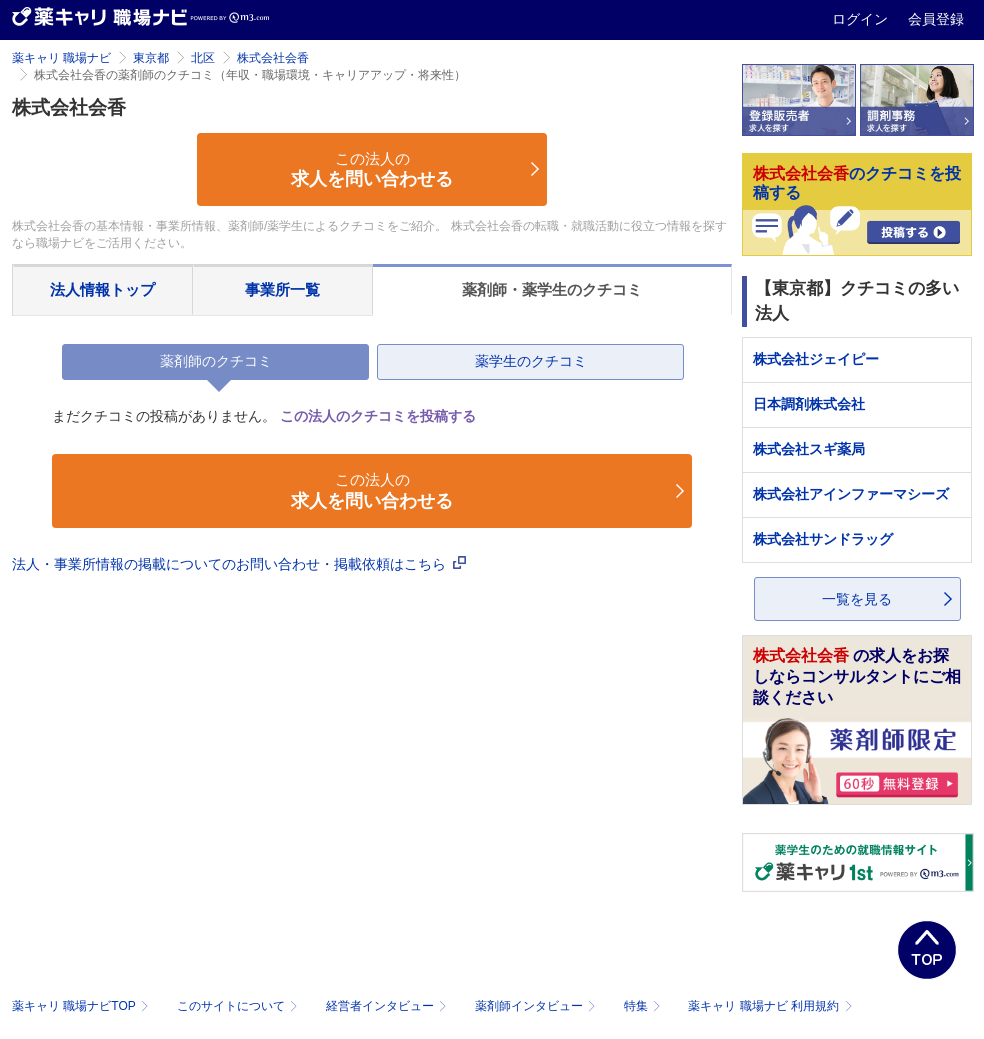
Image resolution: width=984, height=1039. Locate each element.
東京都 (151, 58)
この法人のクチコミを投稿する (378, 416)
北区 (203, 58)
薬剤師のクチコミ (216, 361)
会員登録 (936, 19)
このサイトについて (239, 1006)
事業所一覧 (282, 289)
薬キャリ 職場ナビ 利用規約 (770, 1006)
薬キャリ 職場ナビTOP (82, 1006)
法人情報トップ (102, 289)
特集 (644, 1006)
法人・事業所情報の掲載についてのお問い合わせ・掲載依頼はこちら (239, 564)
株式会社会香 (273, 58)
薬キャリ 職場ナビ (61, 58)
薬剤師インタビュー (537, 1006)
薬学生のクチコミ (531, 361)
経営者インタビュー (388, 1006)
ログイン (862, 19)
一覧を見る (857, 599)
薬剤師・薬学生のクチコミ (552, 289)
